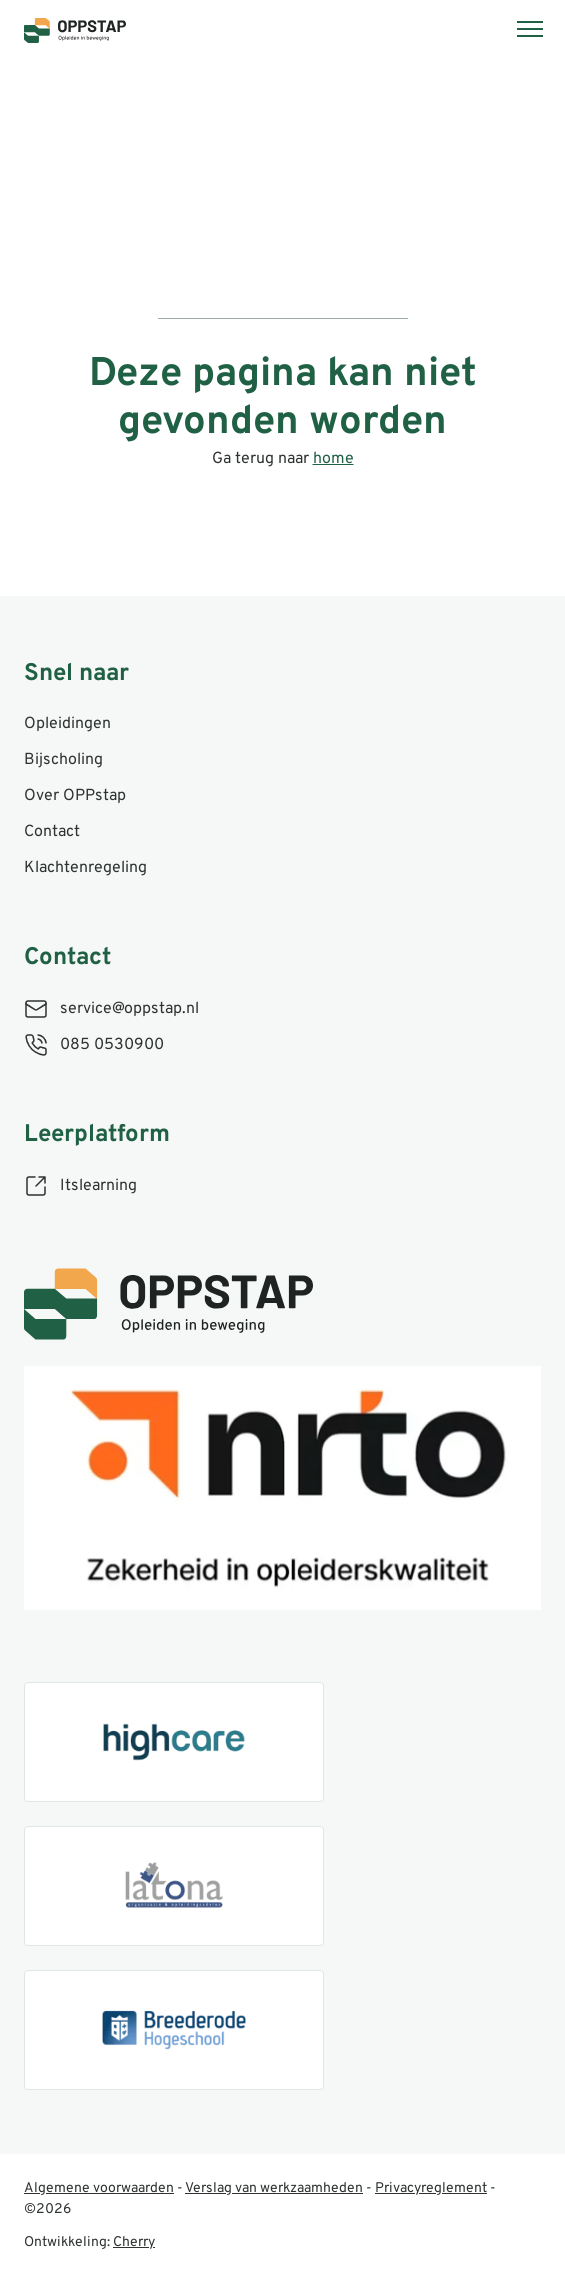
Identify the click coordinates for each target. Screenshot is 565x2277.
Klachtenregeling (85, 868)
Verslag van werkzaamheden (274, 2188)
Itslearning (98, 1186)
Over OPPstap (75, 796)
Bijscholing (63, 760)
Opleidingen (67, 724)
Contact (52, 832)
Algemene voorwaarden (99, 2188)
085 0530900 (112, 1045)
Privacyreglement (431, 2188)
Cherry (134, 2242)
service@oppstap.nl (129, 1009)
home (333, 459)
